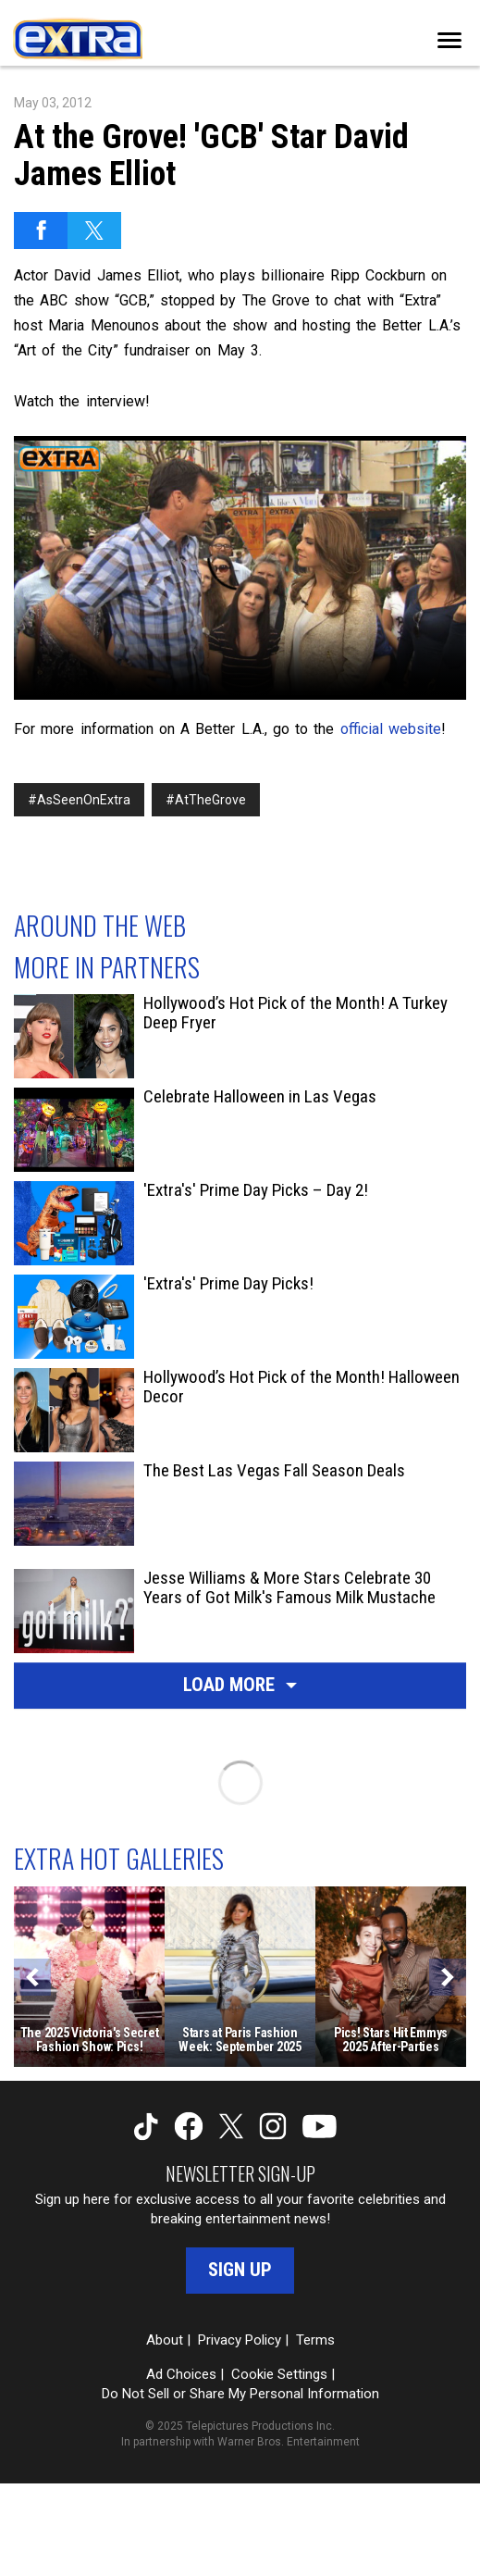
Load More (240, 1685)
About (164, 2340)
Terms (315, 2340)
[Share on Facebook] (41, 230)
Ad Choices (181, 2374)
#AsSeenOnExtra (79, 799)
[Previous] (32, 1977)
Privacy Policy (239, 2340)
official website (390, 729)
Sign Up (240, 2270)
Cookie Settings (279, 2374)
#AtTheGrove (206, 799)
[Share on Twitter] (94, 230)
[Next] (447, 1977)
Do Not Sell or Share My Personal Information (240, 2393)
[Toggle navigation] (449, 40)
